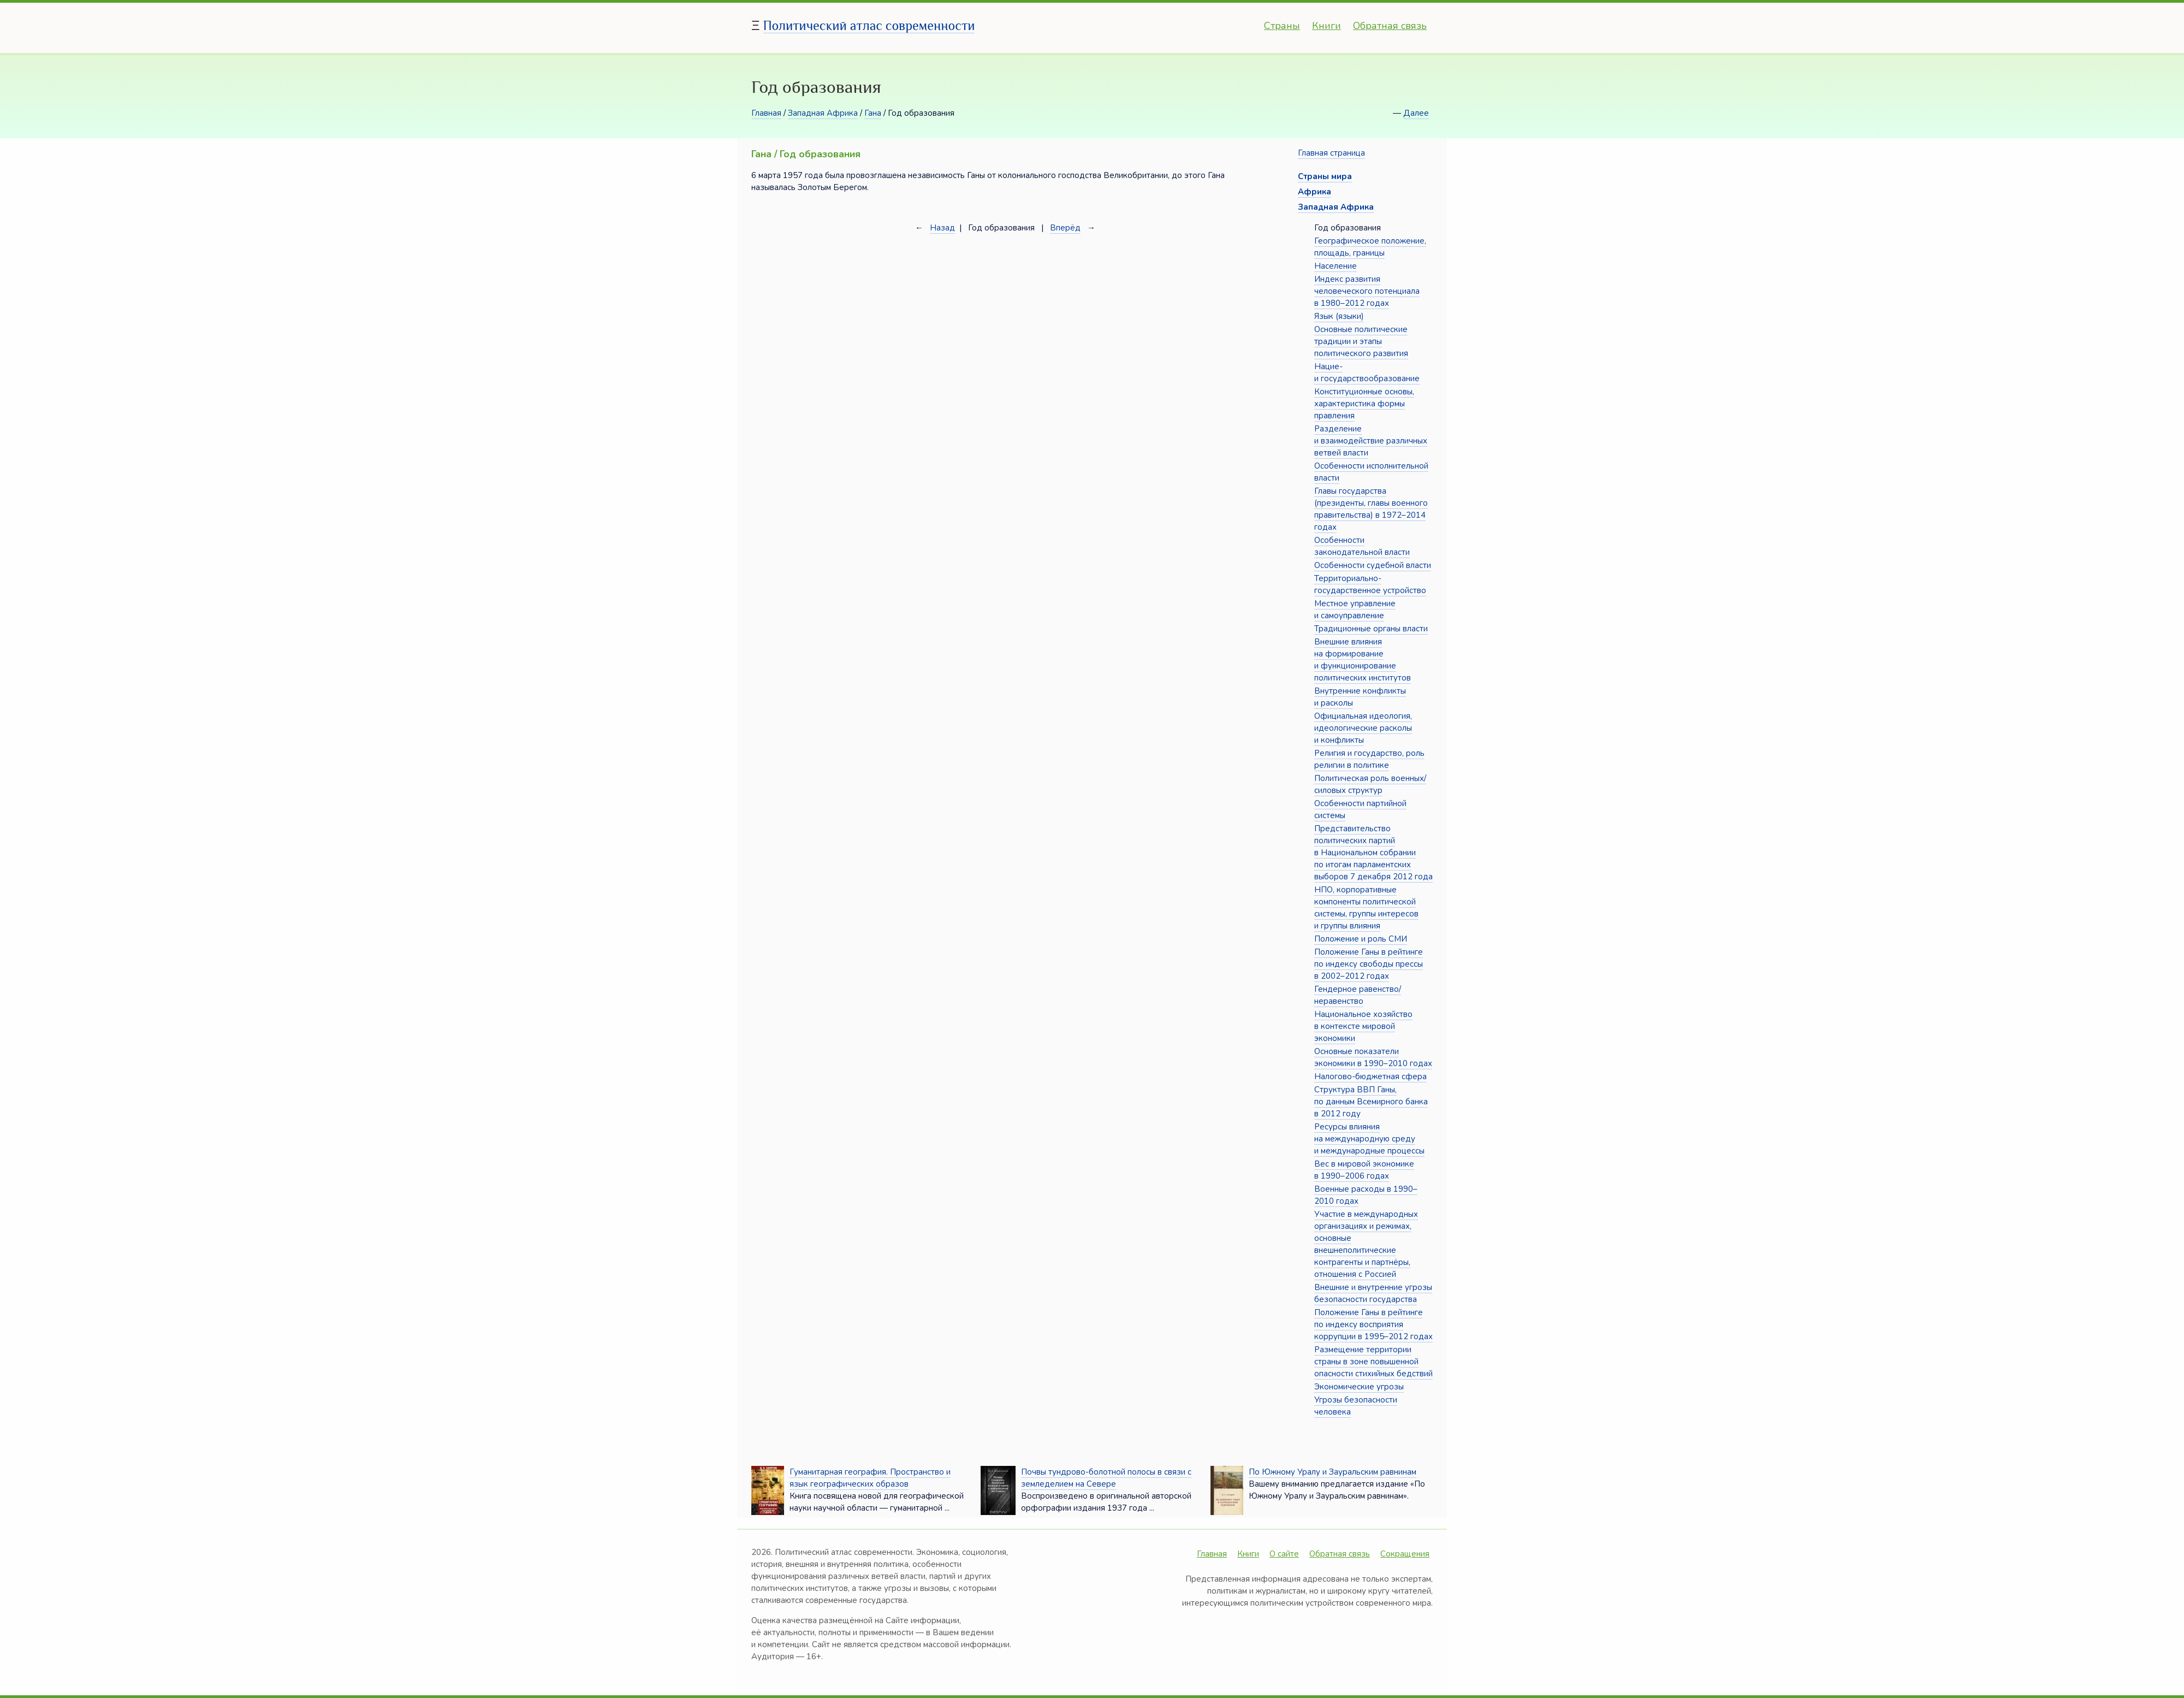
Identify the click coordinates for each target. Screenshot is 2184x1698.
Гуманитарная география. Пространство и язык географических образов (870, 1477)
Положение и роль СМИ (1360, 938)
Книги (1326, 25)
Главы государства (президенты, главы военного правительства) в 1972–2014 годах (1371, 509)
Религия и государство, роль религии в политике (1369, 759)
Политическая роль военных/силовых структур (1370, 784)
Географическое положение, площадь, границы (1370, 246)
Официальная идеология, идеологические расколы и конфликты (1363, 728)
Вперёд (1065, 227)
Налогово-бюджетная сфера (1370, 1076)
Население (1335, 266)
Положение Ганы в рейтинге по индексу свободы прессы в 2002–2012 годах (1368, 963)
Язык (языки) (1339, 316)
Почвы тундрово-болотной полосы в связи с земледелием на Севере (1106, 1477)
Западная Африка (823, 113)
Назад (942, 227)
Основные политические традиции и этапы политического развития (1361, 341)
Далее (1416, 113)
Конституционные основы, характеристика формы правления (1364, 403)
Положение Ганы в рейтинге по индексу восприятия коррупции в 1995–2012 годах (1373, 1324)
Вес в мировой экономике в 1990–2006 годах (1364, 1169)
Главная (766, 113)
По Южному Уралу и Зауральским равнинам (1332, 1471)
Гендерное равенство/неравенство (1357, 995)
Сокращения (1404, 1553)
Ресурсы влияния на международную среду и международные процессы (1369, 1138)
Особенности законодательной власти (1362, 546)
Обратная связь (1390, 25)
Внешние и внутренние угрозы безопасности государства (1373, 1293)
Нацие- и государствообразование (1367, 372)
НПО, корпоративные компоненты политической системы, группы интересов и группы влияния (1366, 907)
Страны (1282, 25)
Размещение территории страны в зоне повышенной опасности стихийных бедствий (1373, 1361)
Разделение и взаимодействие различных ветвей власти (1370, 440)
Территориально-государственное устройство (1370, 584)
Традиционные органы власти (1371, 628)
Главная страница (1331, 152)
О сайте (1284, 1553)
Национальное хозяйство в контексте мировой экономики (1363, 1026)
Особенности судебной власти (1372, 565)
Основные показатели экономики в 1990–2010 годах (1373, 1057)
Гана (872, 113)
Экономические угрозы (1359, 1386)
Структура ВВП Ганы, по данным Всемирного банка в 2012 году (1371, 1101)
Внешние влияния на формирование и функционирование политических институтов (1362, 659)
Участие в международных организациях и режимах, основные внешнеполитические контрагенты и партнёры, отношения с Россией (1366, 1244)
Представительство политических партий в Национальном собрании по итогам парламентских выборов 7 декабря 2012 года (1373, 852)
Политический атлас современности (869, 25)
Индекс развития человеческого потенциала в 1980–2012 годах (1367, 291)
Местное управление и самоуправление (1355, 609)
